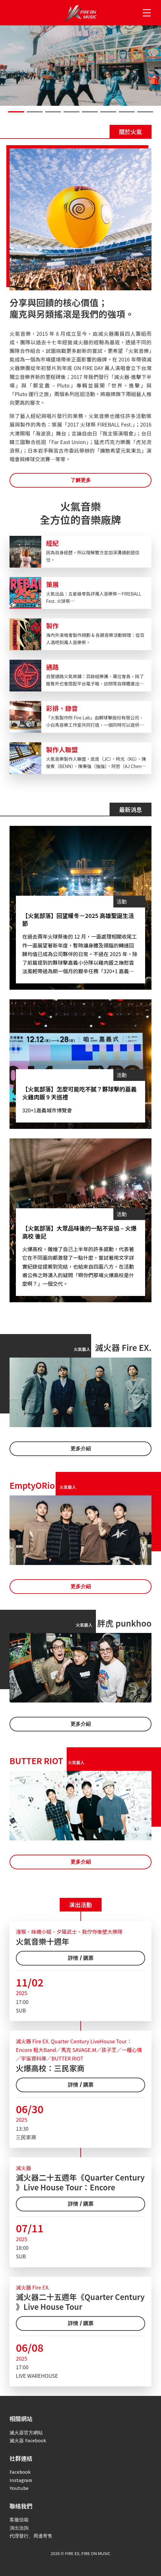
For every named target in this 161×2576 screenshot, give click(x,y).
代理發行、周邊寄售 (31, 2536)
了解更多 (80, 480)
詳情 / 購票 (80, 1958)
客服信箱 (19, 2520)
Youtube (19, 2488)
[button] (16, 111)
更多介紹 (80, 1449)
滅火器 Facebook (28, 2441)
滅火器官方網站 (26, 2433)
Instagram (21, 2480)
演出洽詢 (19, 2528)
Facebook (20, 2472)
